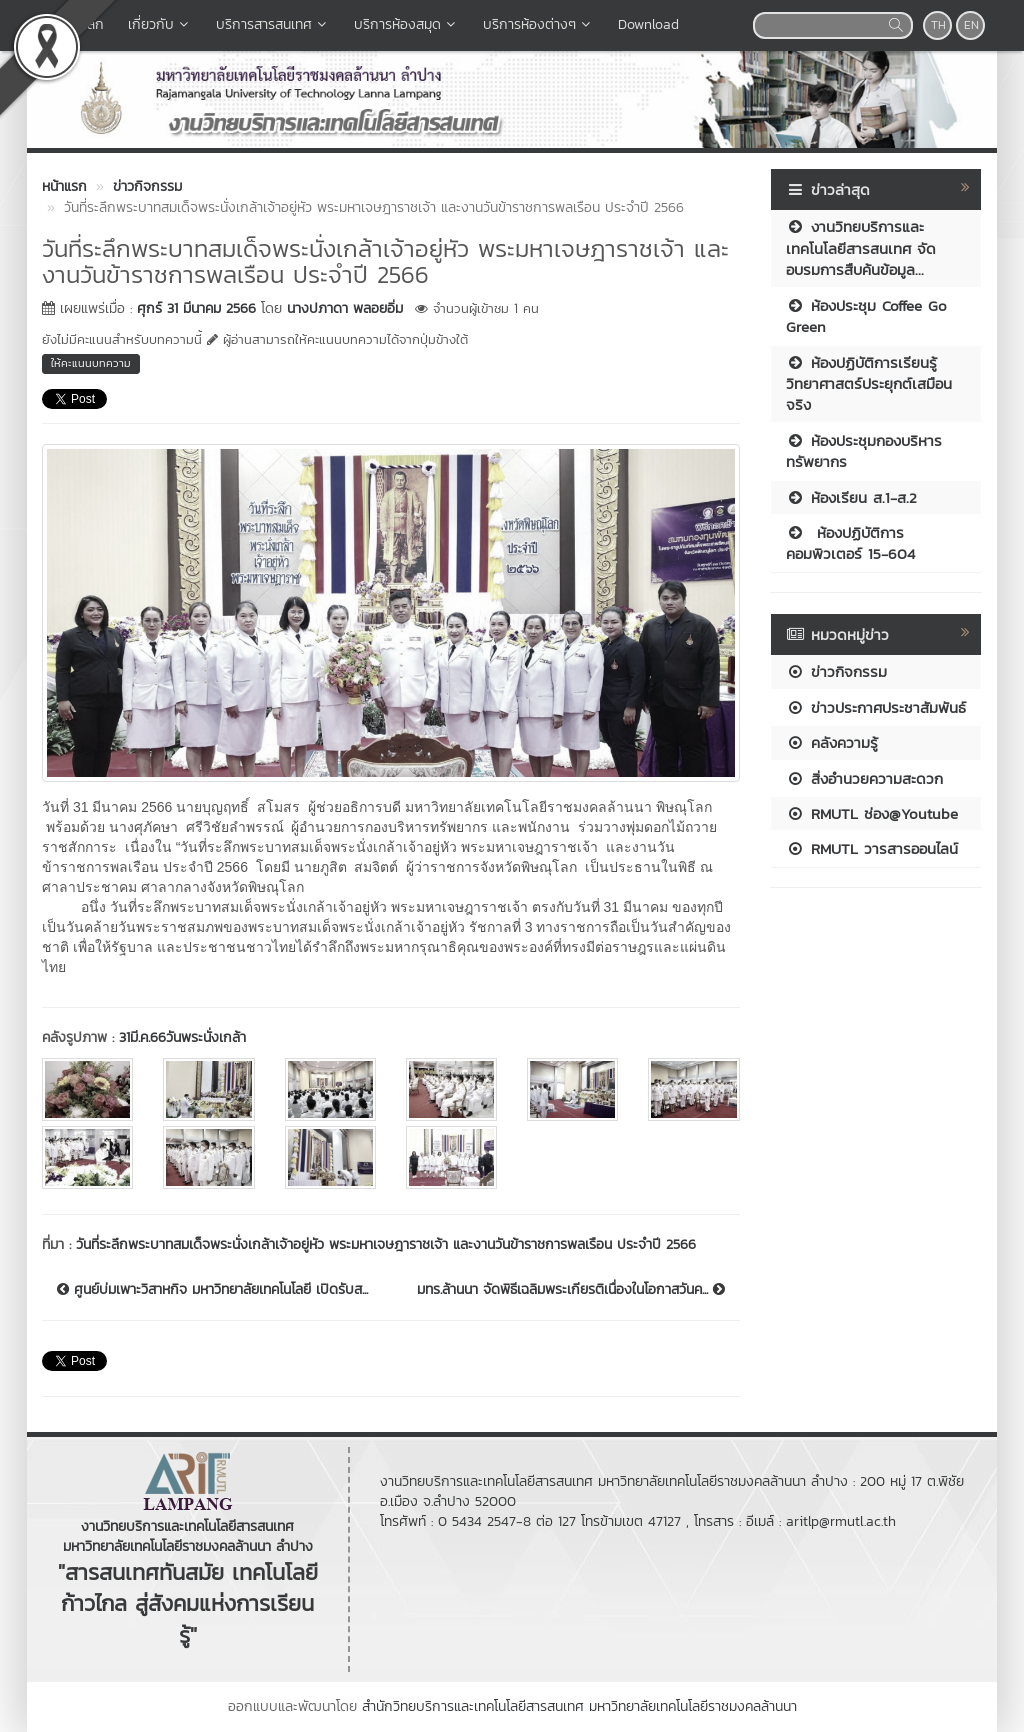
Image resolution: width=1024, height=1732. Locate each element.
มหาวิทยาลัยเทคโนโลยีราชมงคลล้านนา (693, 1706)
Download (648, 24)
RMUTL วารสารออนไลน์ (872, 848)
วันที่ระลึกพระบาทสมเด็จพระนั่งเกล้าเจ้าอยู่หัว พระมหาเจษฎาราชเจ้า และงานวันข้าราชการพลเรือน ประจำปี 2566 (386, 1244)
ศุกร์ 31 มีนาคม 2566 (196, 308)
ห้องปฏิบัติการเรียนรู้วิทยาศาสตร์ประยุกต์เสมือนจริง (869, 384)
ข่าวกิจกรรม (836, 671)
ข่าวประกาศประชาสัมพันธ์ (876, 707)
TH (938, 25)
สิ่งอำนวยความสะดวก (864, 778)
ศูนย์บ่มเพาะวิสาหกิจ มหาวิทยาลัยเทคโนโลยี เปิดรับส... (212, 1290)
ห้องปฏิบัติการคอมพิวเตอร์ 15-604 (850, 543)
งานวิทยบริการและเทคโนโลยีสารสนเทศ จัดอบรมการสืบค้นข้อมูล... (861, 248)
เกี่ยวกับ (160, 24)
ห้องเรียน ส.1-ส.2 (851, 497)
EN (971, 25)
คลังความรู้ (832, 742)
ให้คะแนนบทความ (91, 363)
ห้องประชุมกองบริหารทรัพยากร (864, 451)
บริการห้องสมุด (406, 24)
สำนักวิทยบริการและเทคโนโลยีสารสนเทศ (473, 1706)
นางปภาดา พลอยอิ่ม (345, 308)
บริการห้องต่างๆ (538, 24)
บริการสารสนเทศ (273, 24)
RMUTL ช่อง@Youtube (872, 813)
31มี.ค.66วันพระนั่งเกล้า (182, 1037)
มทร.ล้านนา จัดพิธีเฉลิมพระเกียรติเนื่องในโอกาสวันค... (571, 1290)
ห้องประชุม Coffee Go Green (866, 316)
